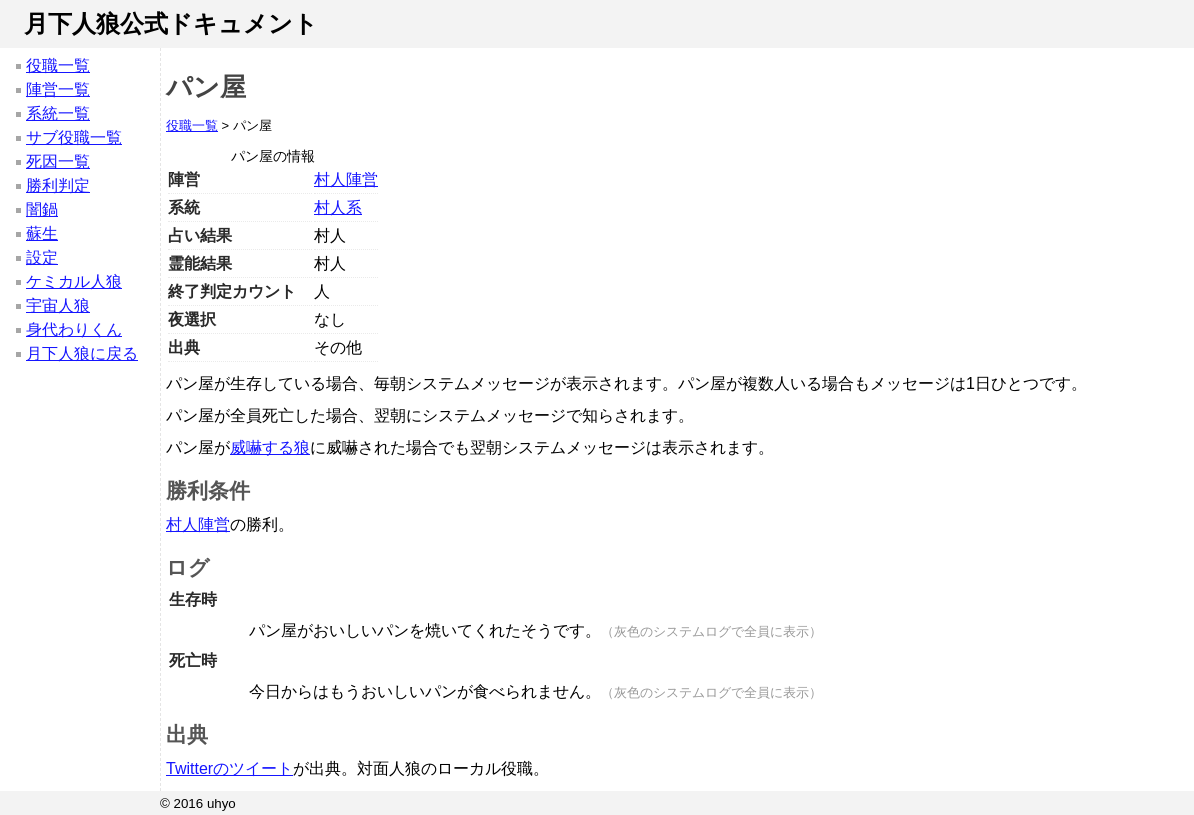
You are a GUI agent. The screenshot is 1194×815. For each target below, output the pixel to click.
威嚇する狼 (270, 447)
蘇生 (42, 233)
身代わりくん (74, 329)
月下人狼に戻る (82, 353)
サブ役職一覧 (74, 137)
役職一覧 (58, 65)
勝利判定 (58, 185)
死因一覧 (58, 161)
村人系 (338, 207)
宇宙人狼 (58, 305)
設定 (42, 257)
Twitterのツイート (229, 768)
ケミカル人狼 (74, 281)
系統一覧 (58, 113)
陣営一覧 (58, 89)
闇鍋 (42, 209)
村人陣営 (346, 179)
